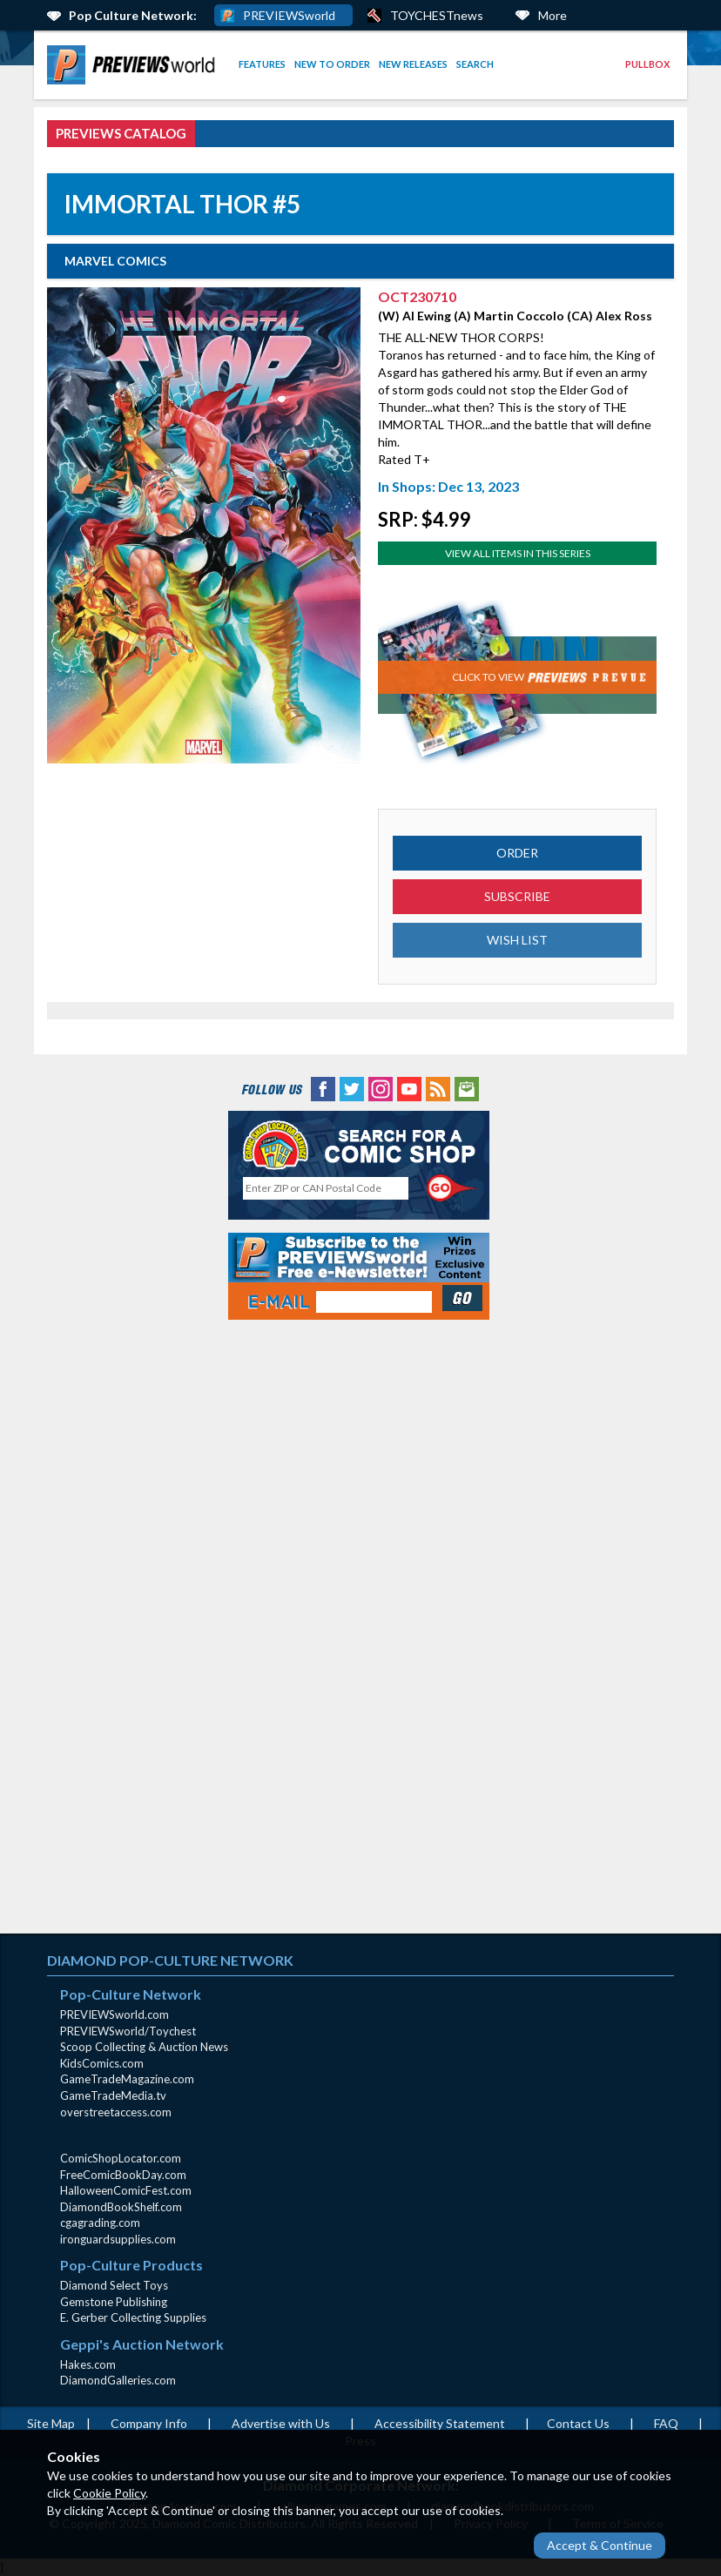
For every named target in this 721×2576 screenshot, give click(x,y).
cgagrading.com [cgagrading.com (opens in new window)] (100, 2223)
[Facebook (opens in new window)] (323, 1087)
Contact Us (578, 2423)
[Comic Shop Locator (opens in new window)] (358, 1145)
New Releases (413, 64)
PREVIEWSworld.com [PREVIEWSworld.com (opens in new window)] (114, 2014)
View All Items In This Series (517, 553)
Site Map (51, 2423)
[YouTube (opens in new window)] (409, 1087)
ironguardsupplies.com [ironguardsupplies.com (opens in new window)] (118, 2239)
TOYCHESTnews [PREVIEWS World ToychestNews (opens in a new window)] (436, 15)
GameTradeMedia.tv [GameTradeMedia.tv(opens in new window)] (113, 2095)
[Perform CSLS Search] (452, 1188)
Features (262, 64)
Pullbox (647, 64)
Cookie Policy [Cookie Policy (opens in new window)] (109, 2492)
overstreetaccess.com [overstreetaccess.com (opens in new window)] (116, 2112)
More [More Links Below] (552, 15)
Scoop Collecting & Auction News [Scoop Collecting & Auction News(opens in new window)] (144, 2047)
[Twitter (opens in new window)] (352, 1087)
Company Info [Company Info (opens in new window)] (149, 2423)
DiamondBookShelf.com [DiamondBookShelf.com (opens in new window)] (121, 2207)
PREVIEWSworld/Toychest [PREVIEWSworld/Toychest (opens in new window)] (128, 2031)
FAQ (666, 2423)
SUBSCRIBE (517, 896)
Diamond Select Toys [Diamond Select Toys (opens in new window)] (114, 2285)
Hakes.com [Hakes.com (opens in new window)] (88, 2364)
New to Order (332, 64)
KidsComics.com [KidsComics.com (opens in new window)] (102, 2063)
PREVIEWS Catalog (121, 133)
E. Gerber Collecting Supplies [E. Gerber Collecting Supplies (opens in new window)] (133, 2317)
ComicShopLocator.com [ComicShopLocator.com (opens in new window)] (120, 2158)
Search (475, 64)
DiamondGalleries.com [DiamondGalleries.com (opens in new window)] (118, 2380)
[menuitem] (134, 64)
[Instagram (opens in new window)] (380, 1087)
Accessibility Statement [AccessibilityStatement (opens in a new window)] (439, 2423)
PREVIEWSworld (289, 15)
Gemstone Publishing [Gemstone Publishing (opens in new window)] (113, 2302)
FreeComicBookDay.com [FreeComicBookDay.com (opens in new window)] (123, 2175)
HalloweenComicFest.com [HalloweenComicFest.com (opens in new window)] (126, 2190)
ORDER (517, 852)
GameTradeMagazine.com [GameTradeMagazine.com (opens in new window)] (127, 2079)
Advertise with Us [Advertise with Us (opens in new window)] (281, 2423)
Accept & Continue (599, 2545)
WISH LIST (517, 939)
